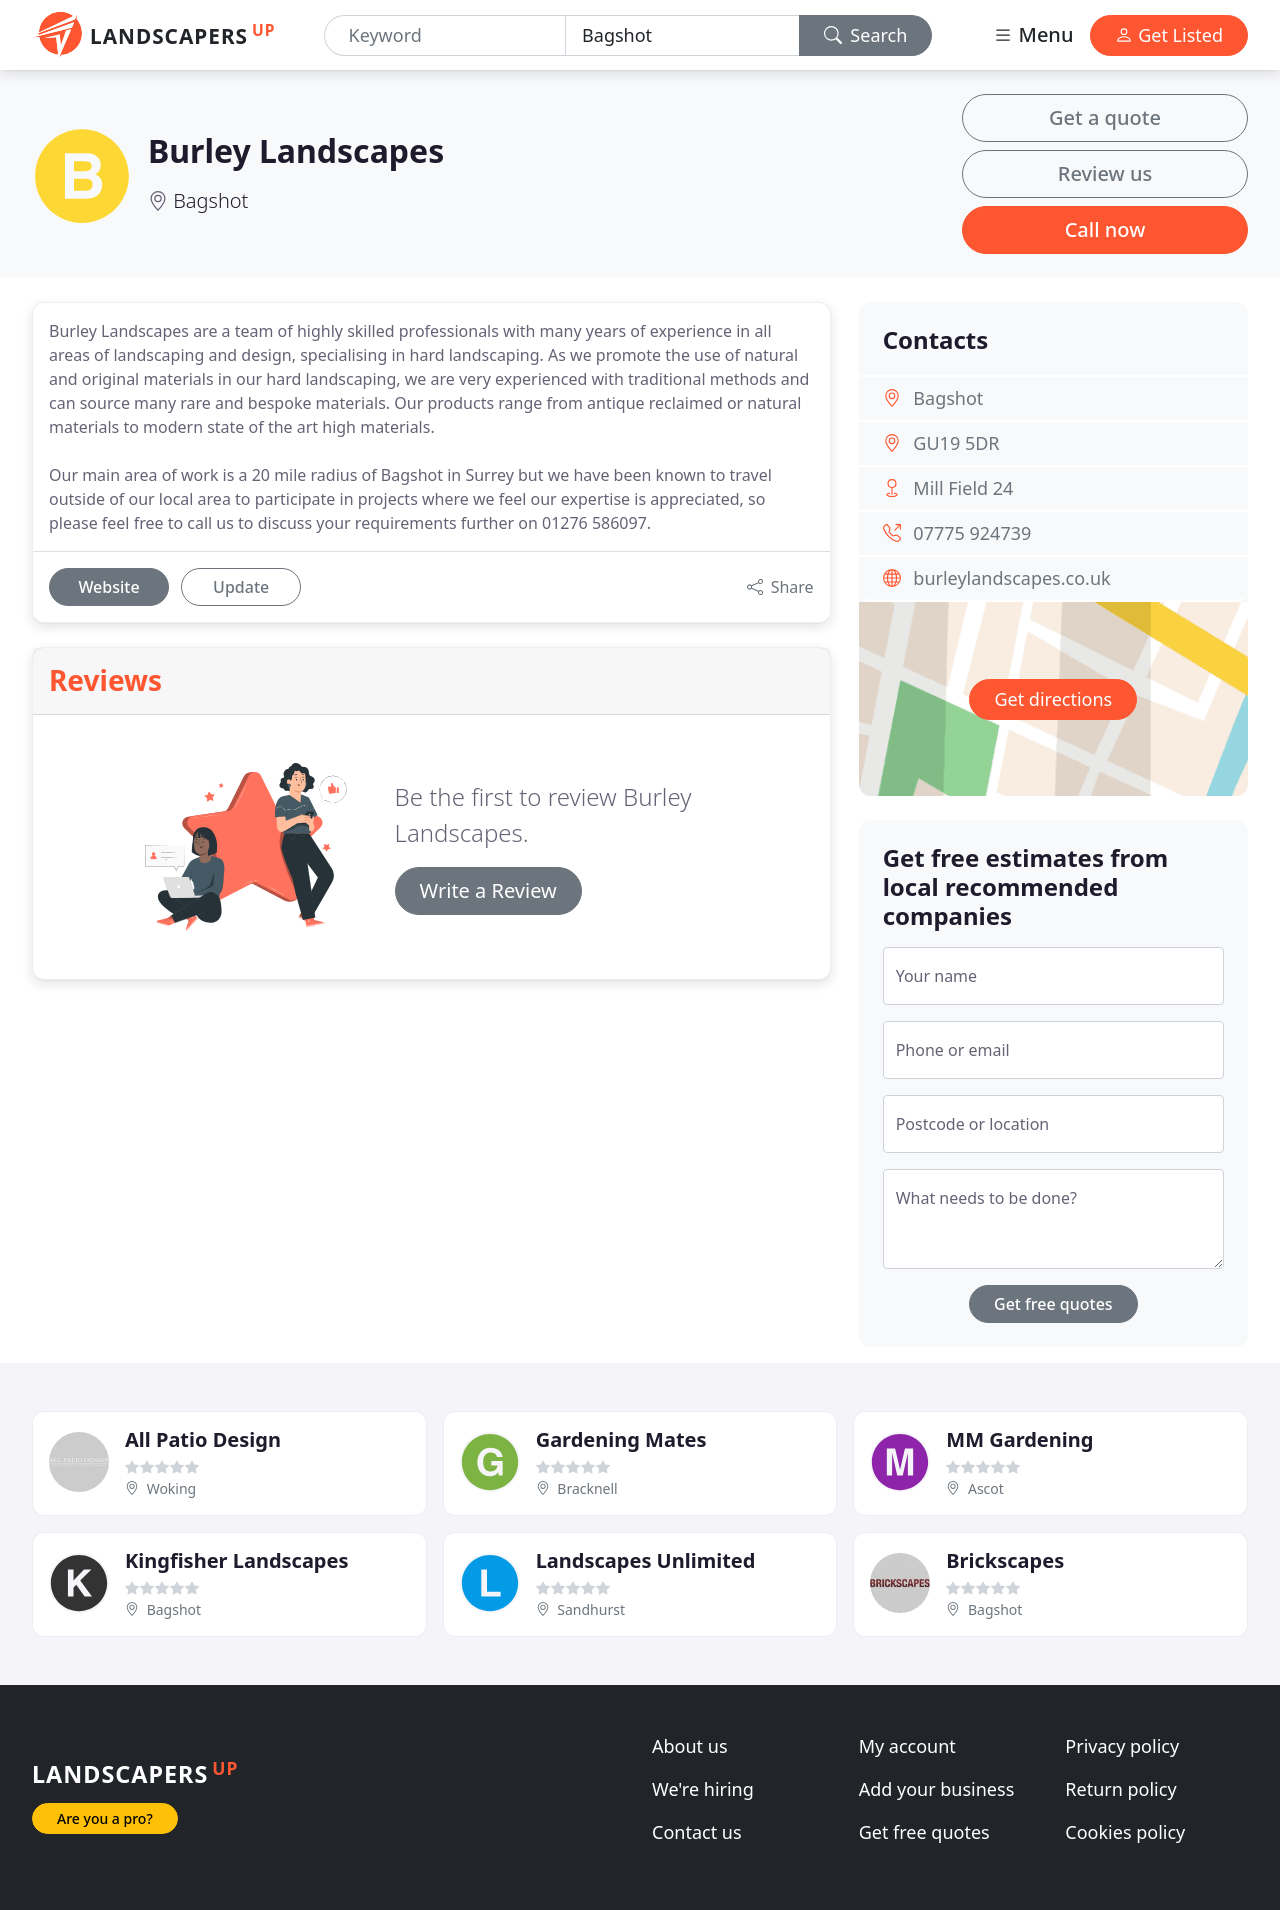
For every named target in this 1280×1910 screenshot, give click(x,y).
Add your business (937, 1789)
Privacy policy (1122, 1746)
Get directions (1053, 699)
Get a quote (1105, 117)
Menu (1033, 34)
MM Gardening (1019, 1439)
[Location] (682, 35)
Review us (1105, 173)
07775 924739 (972, 533)
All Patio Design (203, 1439)
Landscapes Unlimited (646, 1560)
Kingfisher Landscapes (236, 1560)
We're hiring (703, 1789)
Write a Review (488, 890)
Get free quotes (1053, 1304)
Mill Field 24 (963, 488)
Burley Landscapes (296, 150)
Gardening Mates (621, 1439)
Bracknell (587, 1488)
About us (690, 1746)
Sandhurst (591, 1609)
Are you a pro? (105, 1818)
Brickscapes (1005, 1560)
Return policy (1120, 1789)
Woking (172, 1488)
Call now (1105, 229)
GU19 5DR (956, 443)
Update (241, 587)
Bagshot (210, 200)
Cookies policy (1125, 1832)
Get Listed (1169, 35)
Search (866, 35)
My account (907, 1746)
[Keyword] (445, 35)
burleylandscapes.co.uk (1011, 578)
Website (108, 587)
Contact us (697, 1832)
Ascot (986, 1488)
